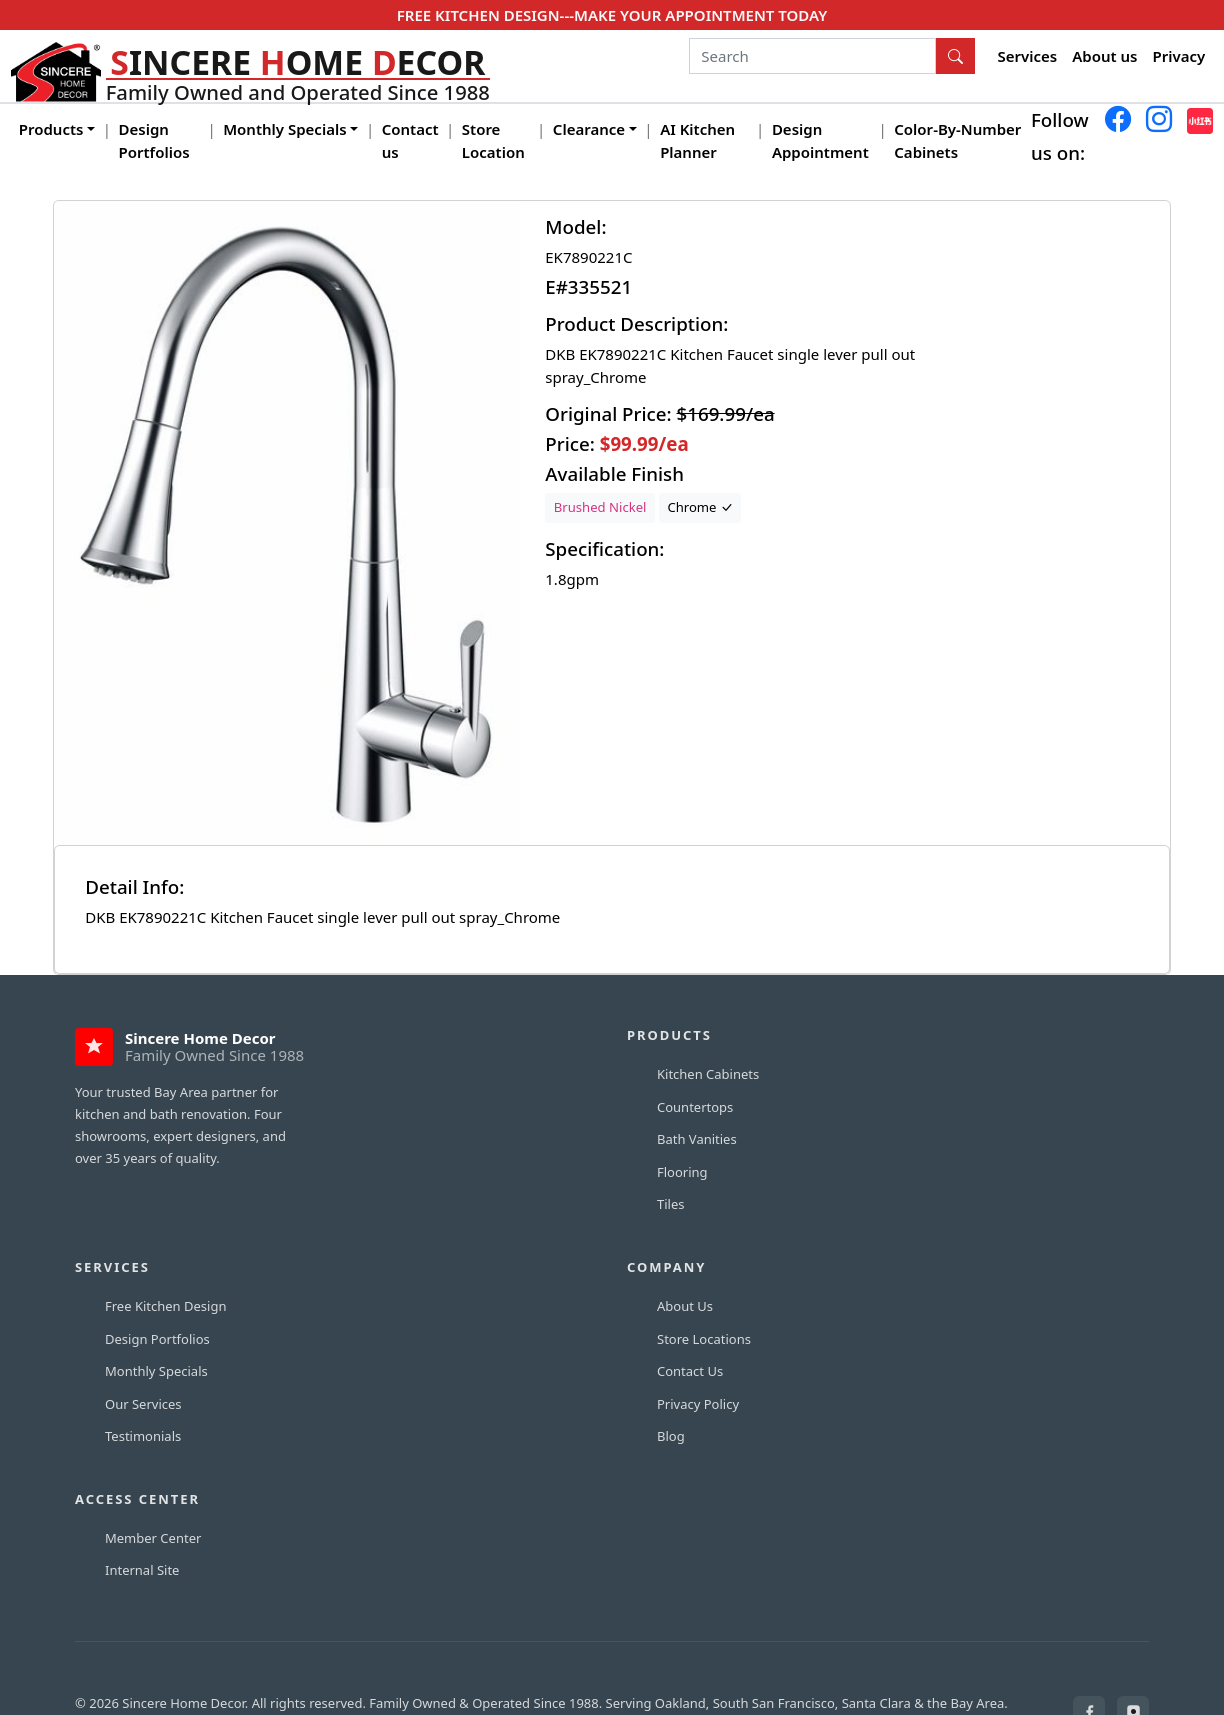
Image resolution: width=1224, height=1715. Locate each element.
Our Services (143, 1404)
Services (1028, 56)
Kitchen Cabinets (708, 1074)
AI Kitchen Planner (697, 140)
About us (1104, 56)
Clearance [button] (589, 129)
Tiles (671, 1204)
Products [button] (51, 129)
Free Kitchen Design (165, 1306)
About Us (685, 1306)
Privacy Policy (698, 1404)
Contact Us (690, 1371)
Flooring (682, 1172)
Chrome (700, 507)
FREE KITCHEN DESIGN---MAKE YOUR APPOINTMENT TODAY (612, 15)
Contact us (410, 140)
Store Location (493, 140)
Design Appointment (820, 140)
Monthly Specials (156, 1371)
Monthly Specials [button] (284, 129)
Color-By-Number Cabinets (957, 140)
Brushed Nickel (600, 507)
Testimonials (143, 1436)
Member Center (153, 1538)
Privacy (1179, 56)
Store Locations (704, 1339)
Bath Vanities (697, 1139)
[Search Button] (956, 56)
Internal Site (142, 1570)
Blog (671, 1436)
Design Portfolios (154, 140)
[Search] (812, 56)
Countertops (695, 1107)
